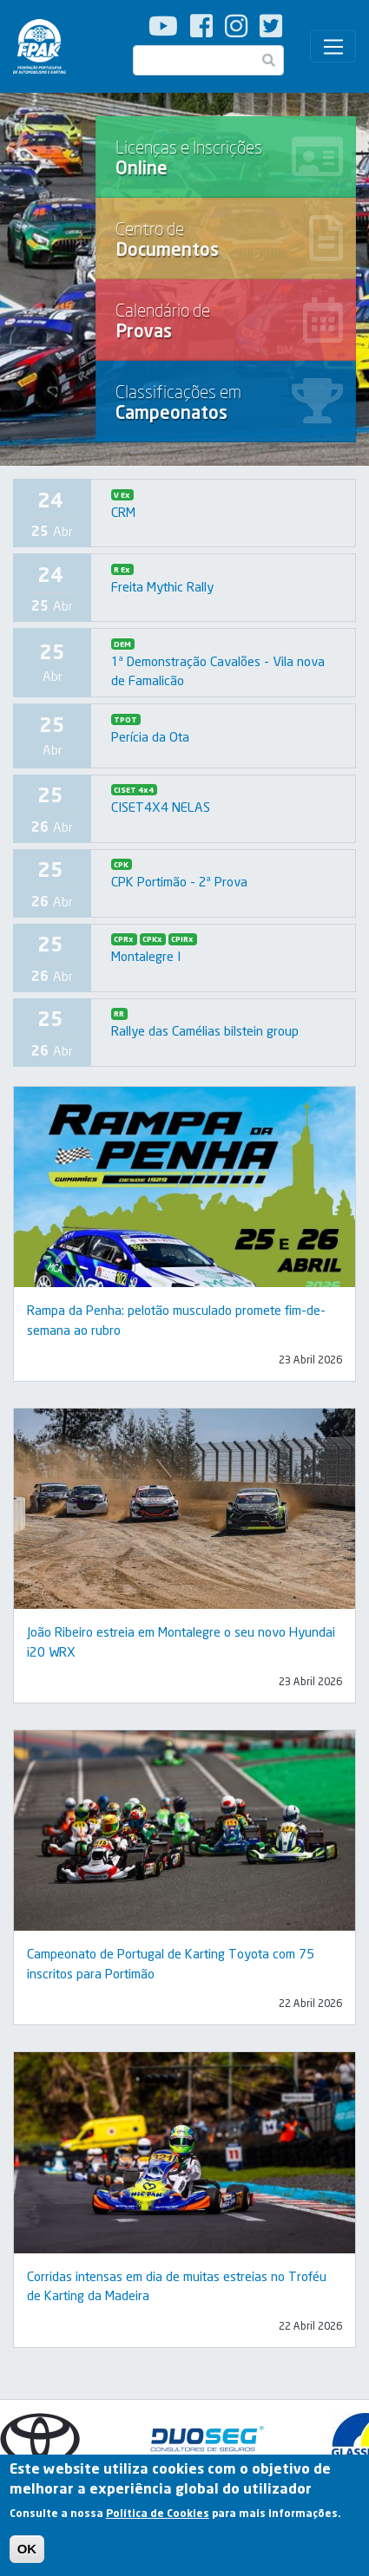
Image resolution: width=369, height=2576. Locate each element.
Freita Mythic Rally (162, 586)
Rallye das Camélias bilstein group (205, 1030)
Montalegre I (146, 956)
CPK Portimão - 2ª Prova (179, 881)
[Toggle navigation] (333, 46)
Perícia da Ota (150, 736)
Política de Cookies (157, 2515)
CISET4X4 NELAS (160, 806)
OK (27, 2550)
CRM (123, 512)
